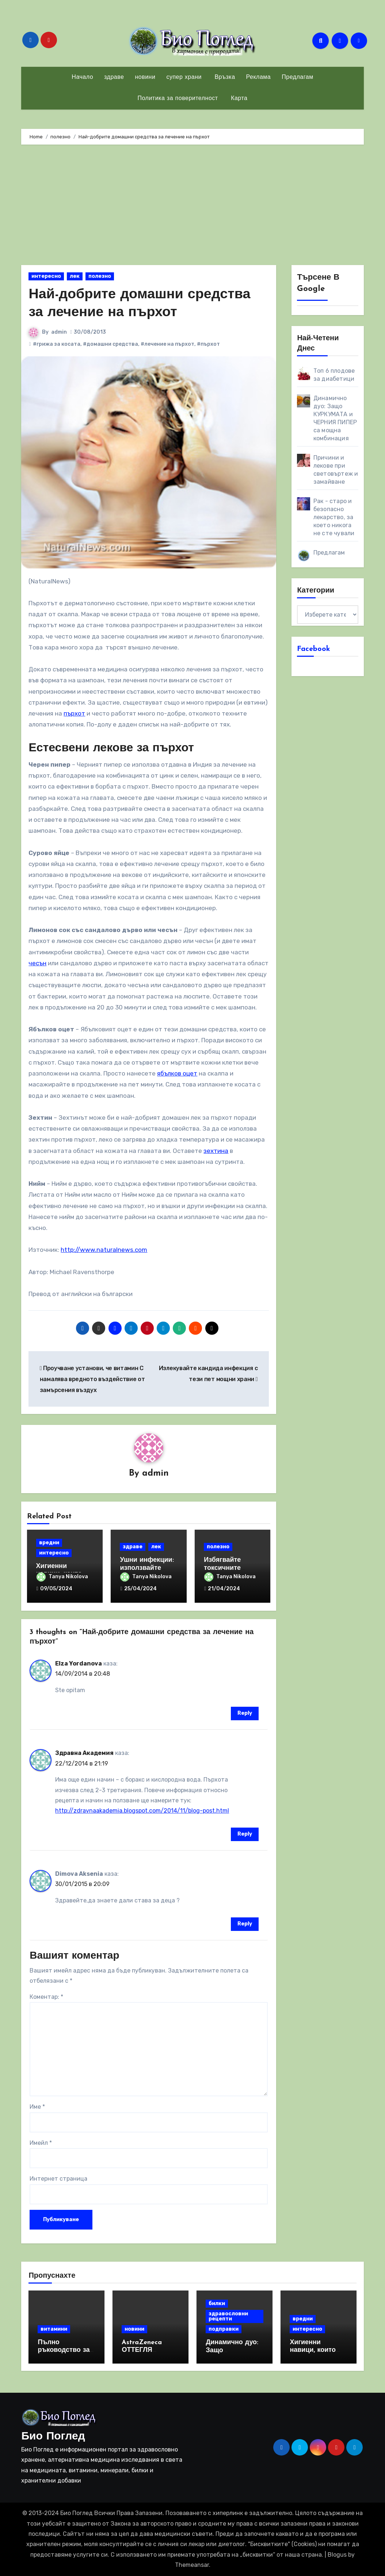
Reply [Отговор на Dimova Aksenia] (244, 1924)
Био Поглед (53, 2436)
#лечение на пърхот (167, 344)
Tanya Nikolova (62, 1576)
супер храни (184, 77)
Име (37, 2106)
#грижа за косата (56, 344)
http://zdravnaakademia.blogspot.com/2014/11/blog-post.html (142, 1811)
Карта (238, 98)
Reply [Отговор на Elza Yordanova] (244, 1713)
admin (59, 332)
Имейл (41, 2142)
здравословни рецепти (228, 2316)
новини (145, 77)
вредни (49, 1543)
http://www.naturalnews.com (104, 1249)
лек (75, 276)
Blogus (337, 2554)
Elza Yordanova (78, 1663)
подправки (224, 2329)
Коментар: (46, 1996)
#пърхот (208, 344)
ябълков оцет (177, 1073)
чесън (37, 963)
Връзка (224, 77)
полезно (99, 276)
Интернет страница (58, 2178)
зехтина (215, 1150)
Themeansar (192, 2564)
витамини (54, 2329)
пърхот (74, 713)
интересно (46, 276)
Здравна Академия (84, 1752)
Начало (82, 77)
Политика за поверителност (178, 98)
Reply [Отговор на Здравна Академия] (244, 1834)
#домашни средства (110, 344)
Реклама (258, 77)
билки (217, 2303)
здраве (114, 77)
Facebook (313, 649)
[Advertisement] (193, 207)
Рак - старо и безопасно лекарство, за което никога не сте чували (334, 517)
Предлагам (297, 77)
